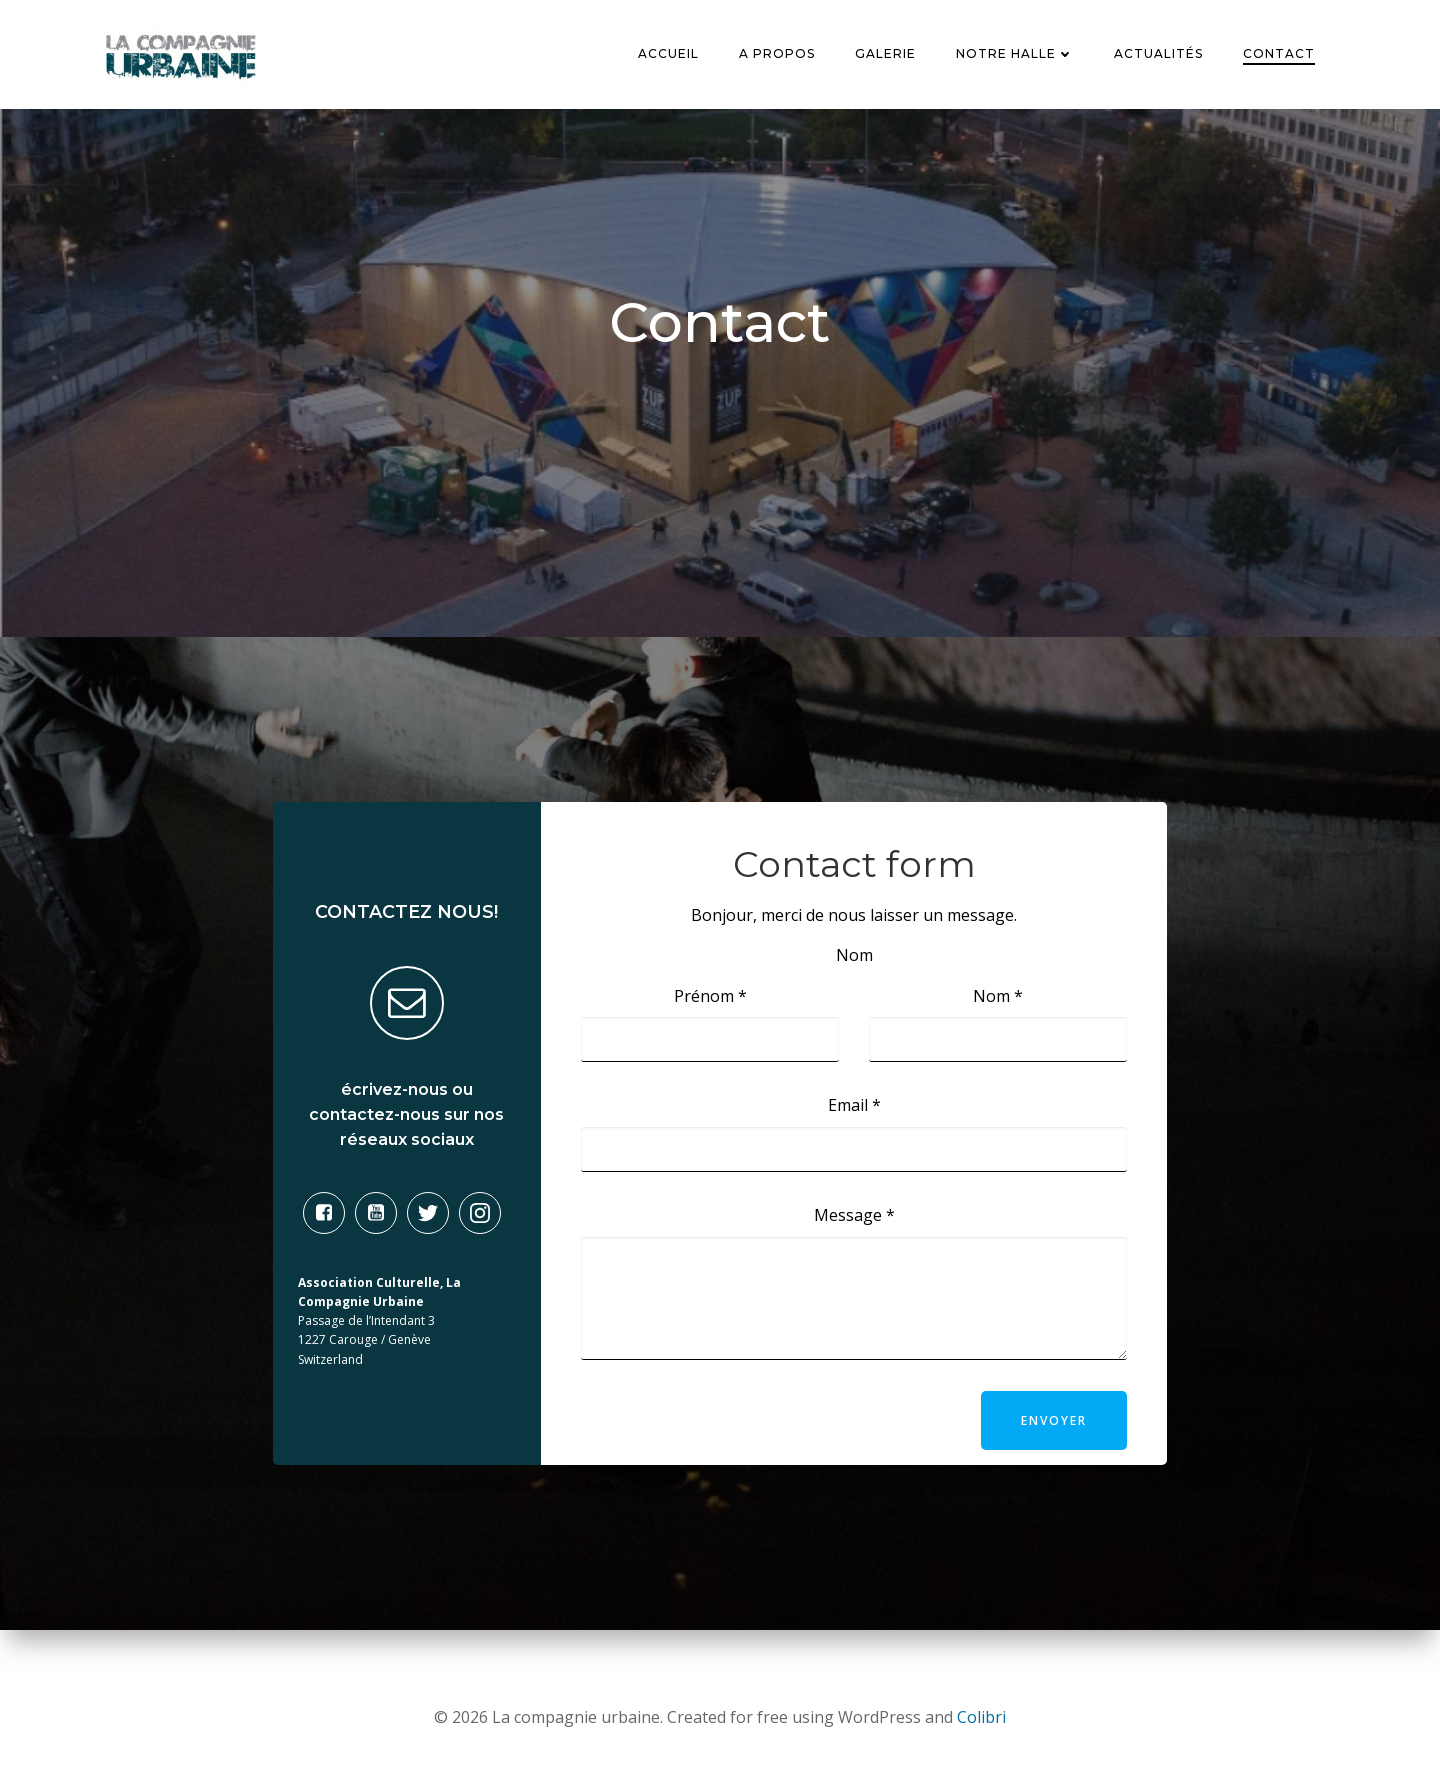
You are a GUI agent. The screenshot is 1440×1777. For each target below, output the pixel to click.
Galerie (886, 54)
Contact (1280, 54)
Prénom (710, 1000)
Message (854, 1219)
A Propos (778, 54)
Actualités (1159, 54)
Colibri (981, 1717)
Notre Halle (1016, 54)
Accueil (669, 54)
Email (854, 1109)
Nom (998, 1000)
